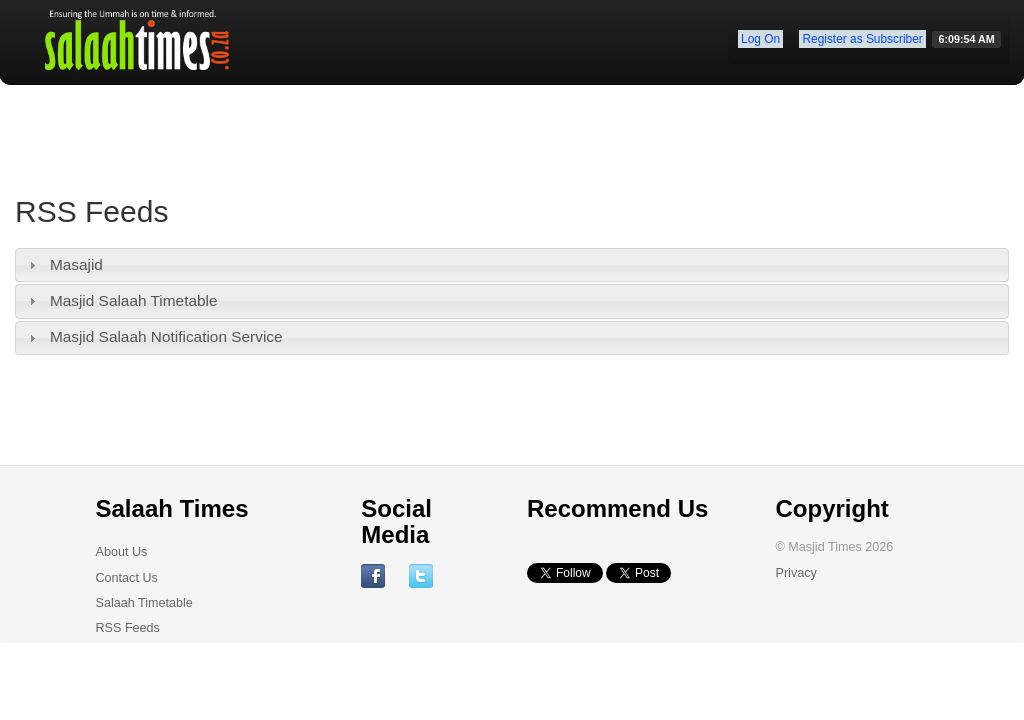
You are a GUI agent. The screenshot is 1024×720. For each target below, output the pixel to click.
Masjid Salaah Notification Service (166, 336)
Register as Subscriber (862, 39)
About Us (122, 552)
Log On (760, 39)
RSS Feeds (128, 628)
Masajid (76, 264)
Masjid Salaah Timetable (134, 300)
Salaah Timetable (144, 603)
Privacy (795, 573)
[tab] (512, 265)
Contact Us (127, 578)
